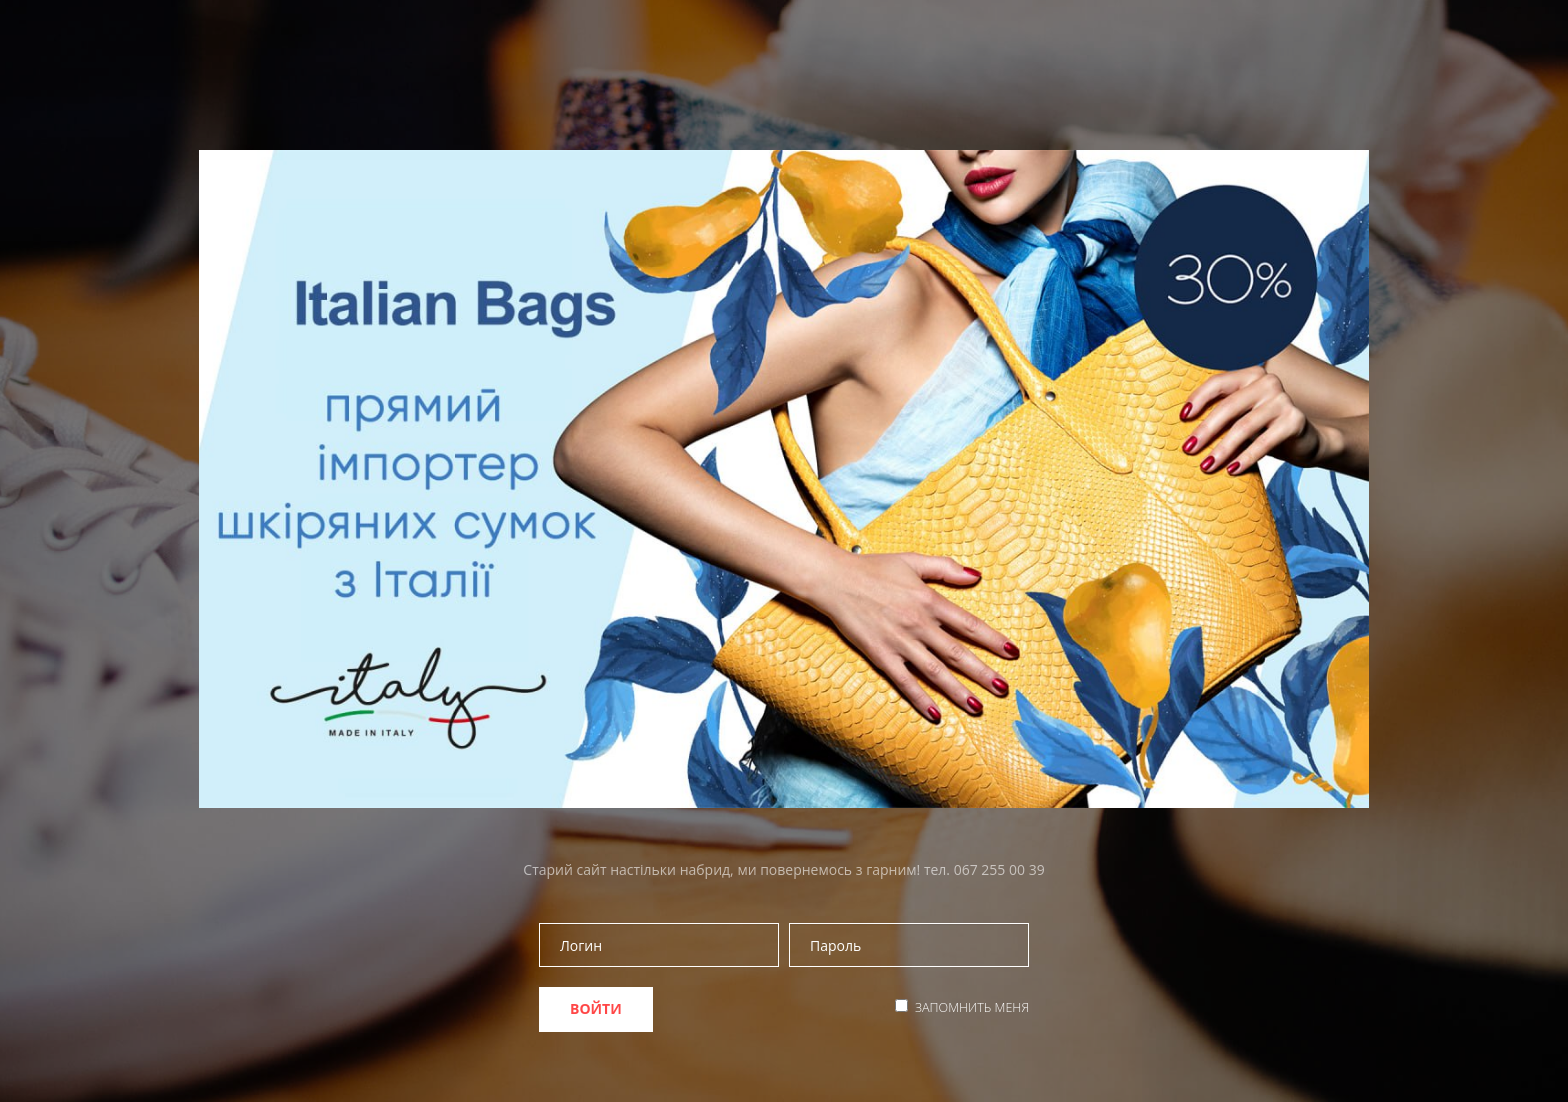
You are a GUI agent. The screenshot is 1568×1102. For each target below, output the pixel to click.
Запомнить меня (972, 1007)
